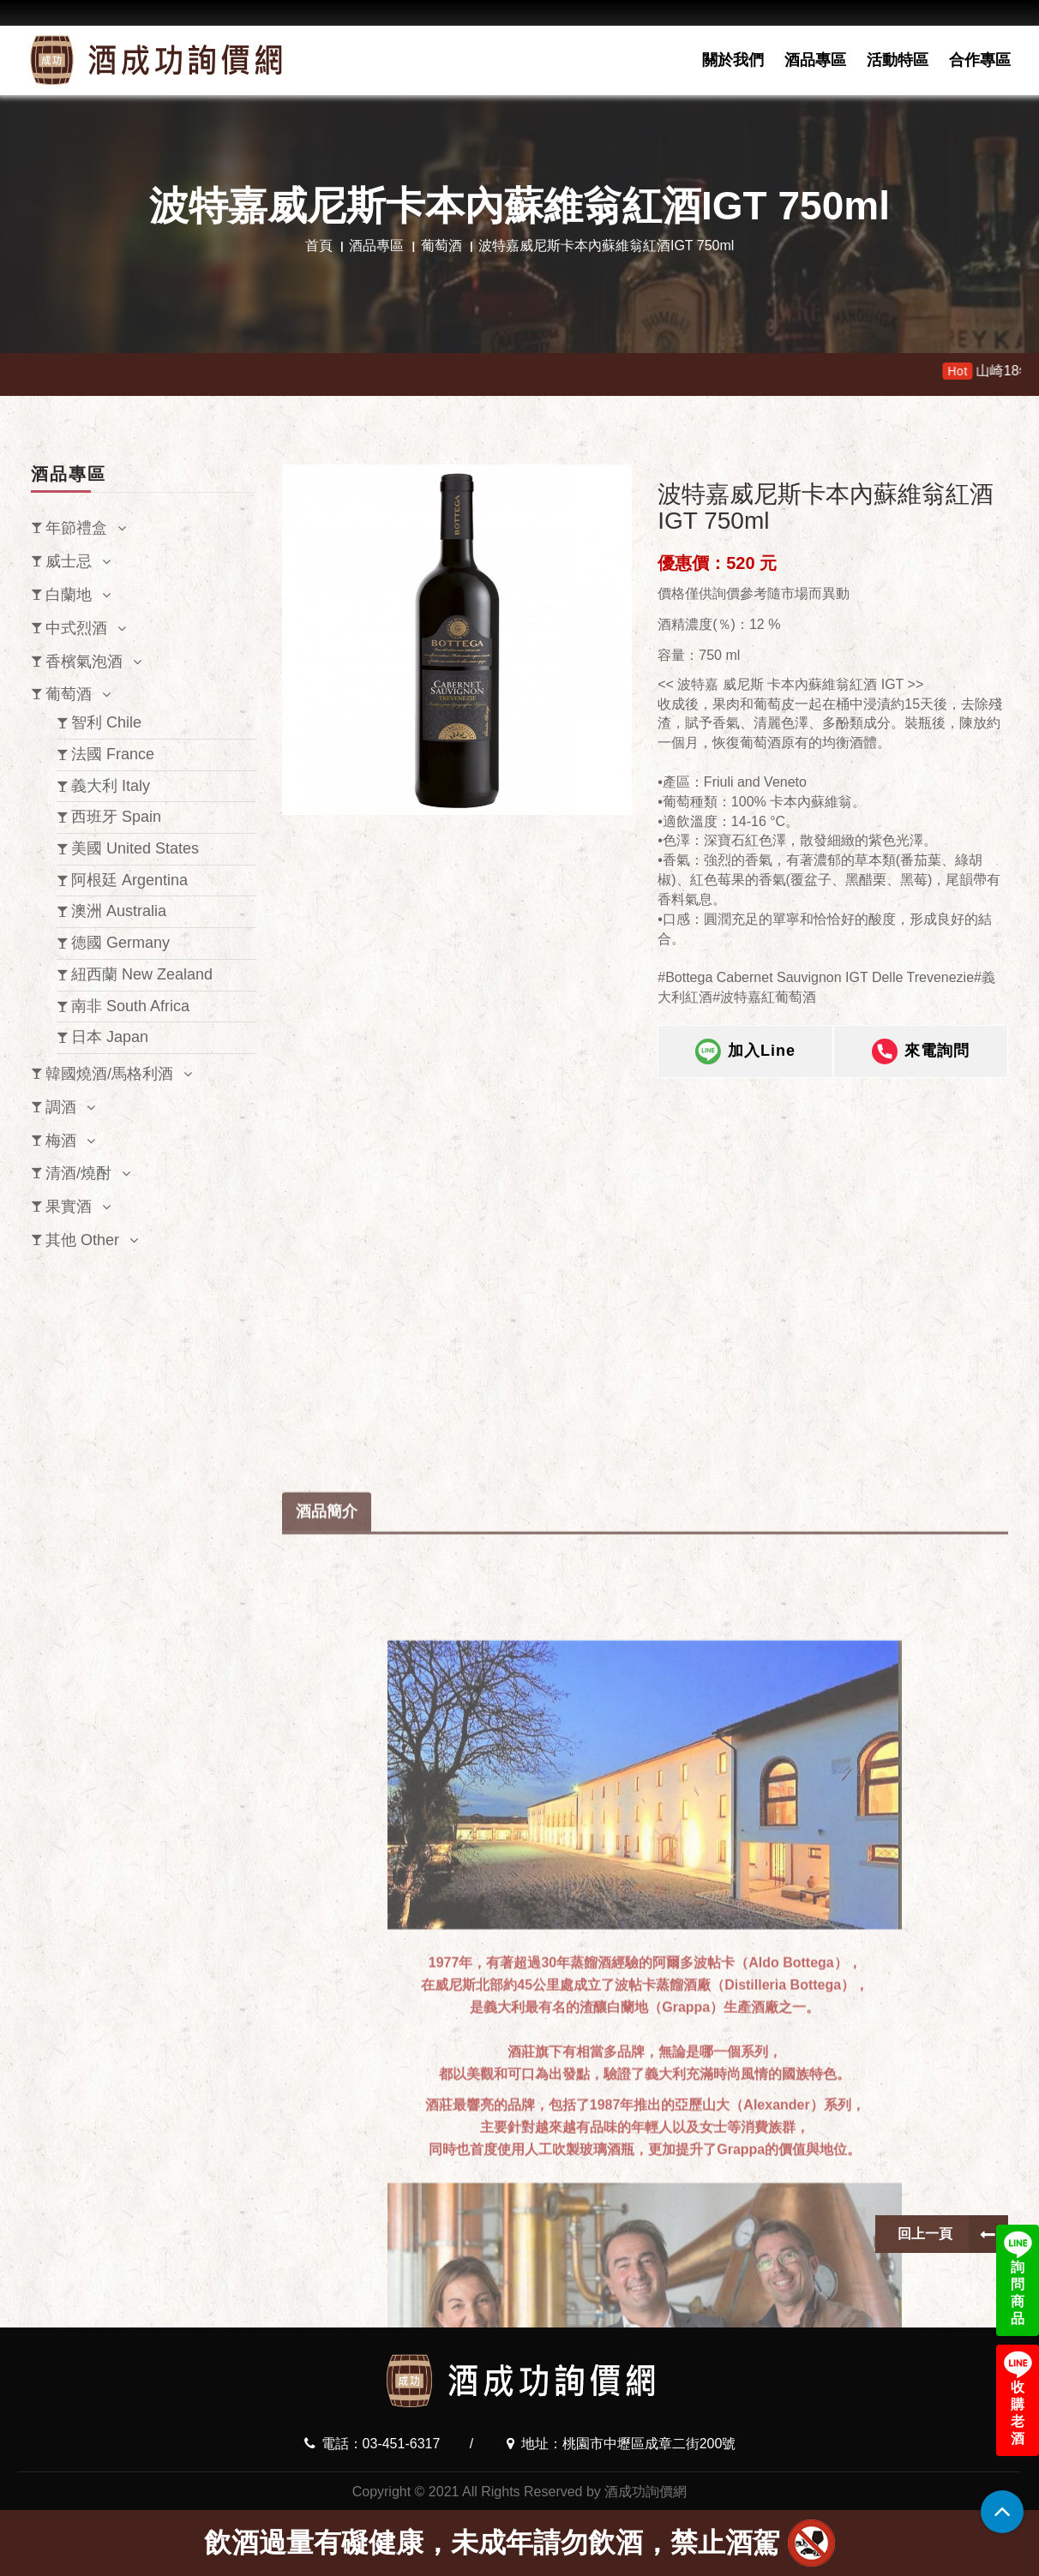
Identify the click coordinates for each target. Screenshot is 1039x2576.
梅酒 (60, 1140)
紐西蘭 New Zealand (142, 974)
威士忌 (68, 561)
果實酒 (68, 1206)
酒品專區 (815, 60)
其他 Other (82, 1240)
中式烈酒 (76, 628)
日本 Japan (109, 1036)
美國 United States (135, 848)
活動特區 (897, 60)
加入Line (745, 1067)
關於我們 (733, 60)
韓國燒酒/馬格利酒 (109, 1073)
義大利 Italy (110, 785)
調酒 (60, 1107)
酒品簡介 (326, 1942)
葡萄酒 (441, 245)
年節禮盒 (76, 527)
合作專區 (980, 60)
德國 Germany (120, 942)
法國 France (112, 754)
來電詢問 (921, 1067)
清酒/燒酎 (78, 1173)
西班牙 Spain (116, 816)
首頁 (319, 245)
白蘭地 (68, 594)
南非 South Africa (130, 1006)
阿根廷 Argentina (129, 880)
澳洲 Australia (118, 911)
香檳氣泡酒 (84, 661)
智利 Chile (106, 722)
